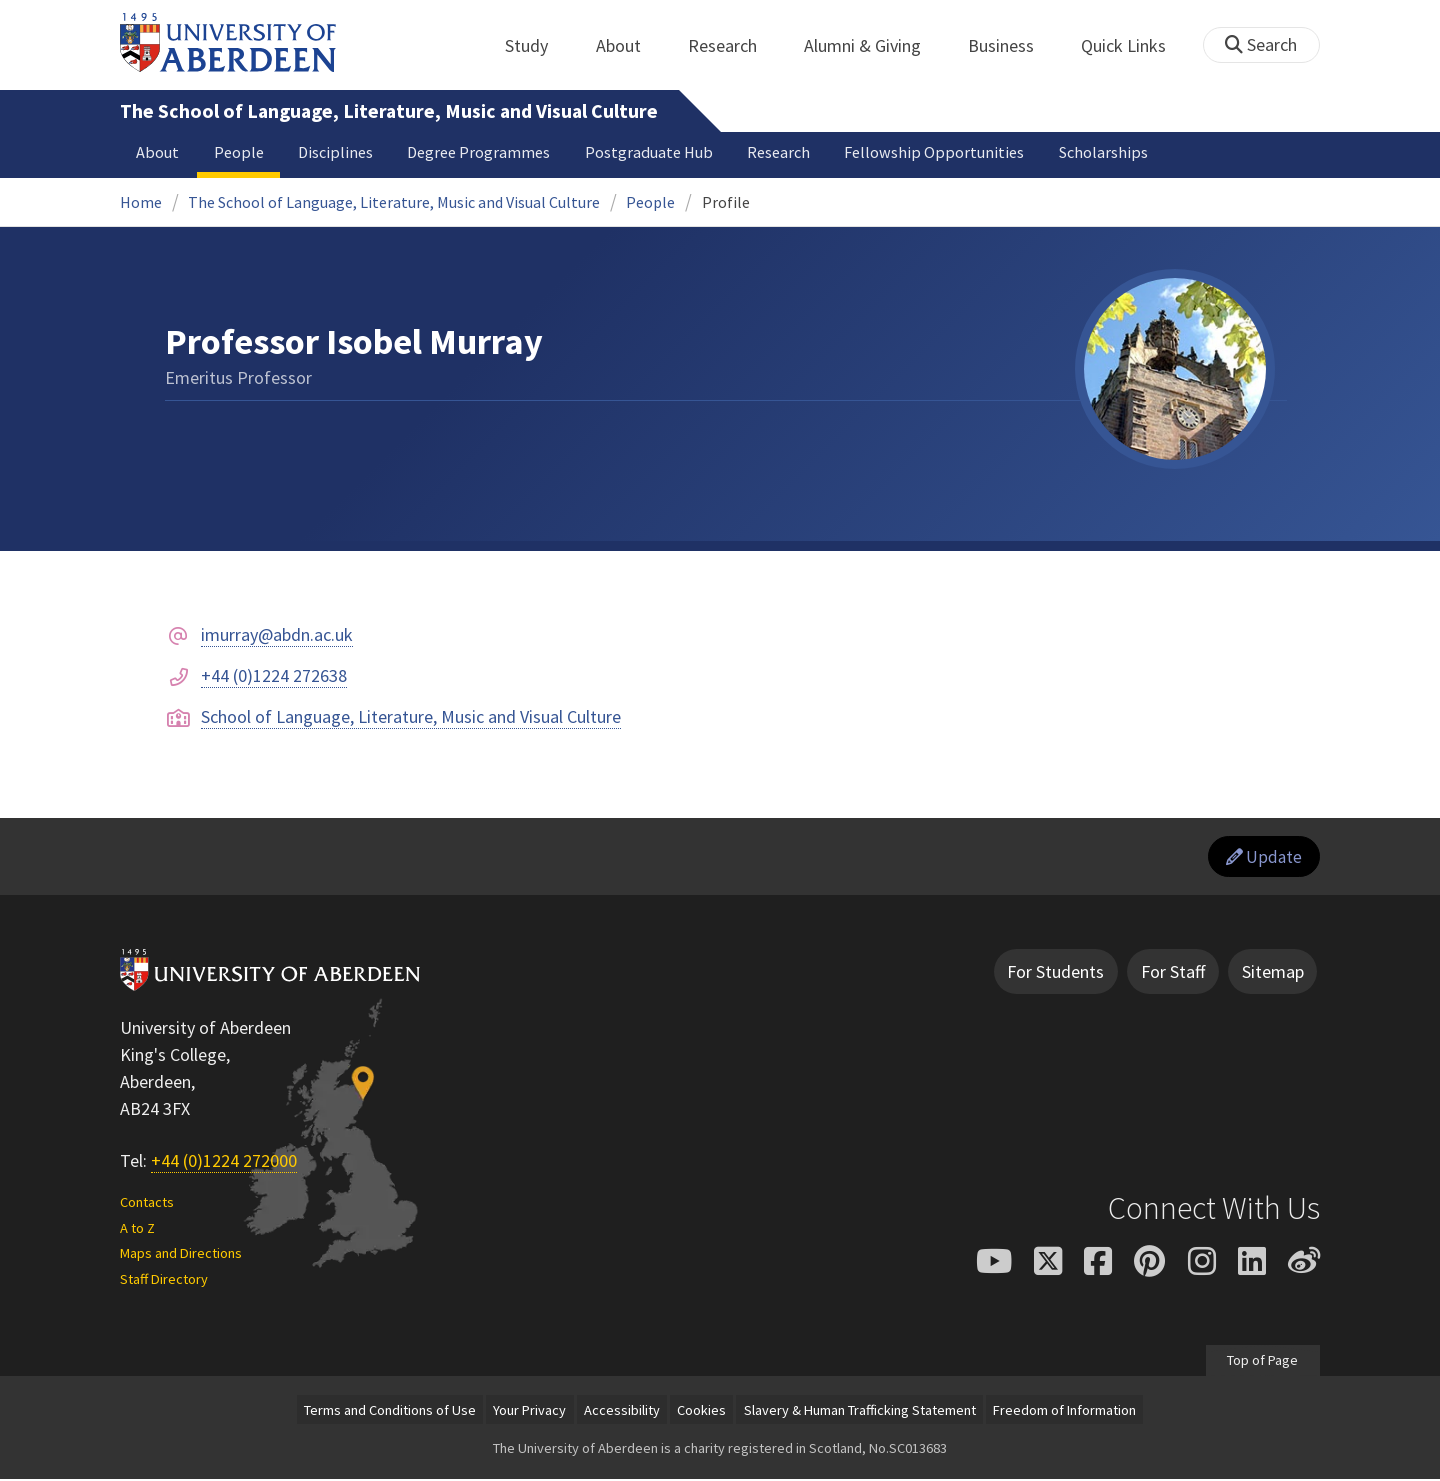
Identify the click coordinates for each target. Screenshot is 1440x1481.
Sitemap (1273, 973)
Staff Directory (164, 1281)
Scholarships (1103, 152)
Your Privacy (529, 1412)
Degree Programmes (478, 152)
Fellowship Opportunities (934, 152)
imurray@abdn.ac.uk (277, 634)
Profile (726, 202)
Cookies (701, 1412)
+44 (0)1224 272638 (274, 675)
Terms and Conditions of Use (390, 1412)
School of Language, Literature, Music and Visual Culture (411, 716)
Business (1012, 45)
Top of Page (1262, 1362)
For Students (1055, 973)
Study (537, 45)
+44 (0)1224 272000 (224, 1162)
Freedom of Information (1064, 1412)
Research (733, 45)
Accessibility (622, 1412)
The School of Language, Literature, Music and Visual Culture (389, 111)
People (239, 152)
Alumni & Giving (873, 45)
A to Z (137, 1230)
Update (1262, 857)
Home (141, 202)
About (629, 45)
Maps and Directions (181, 1255)
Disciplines (335, 152)
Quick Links (1134, 45)
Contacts (147, 1204)
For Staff (1173, 973)
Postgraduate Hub (649, 152)
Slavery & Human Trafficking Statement (860, 1412)
